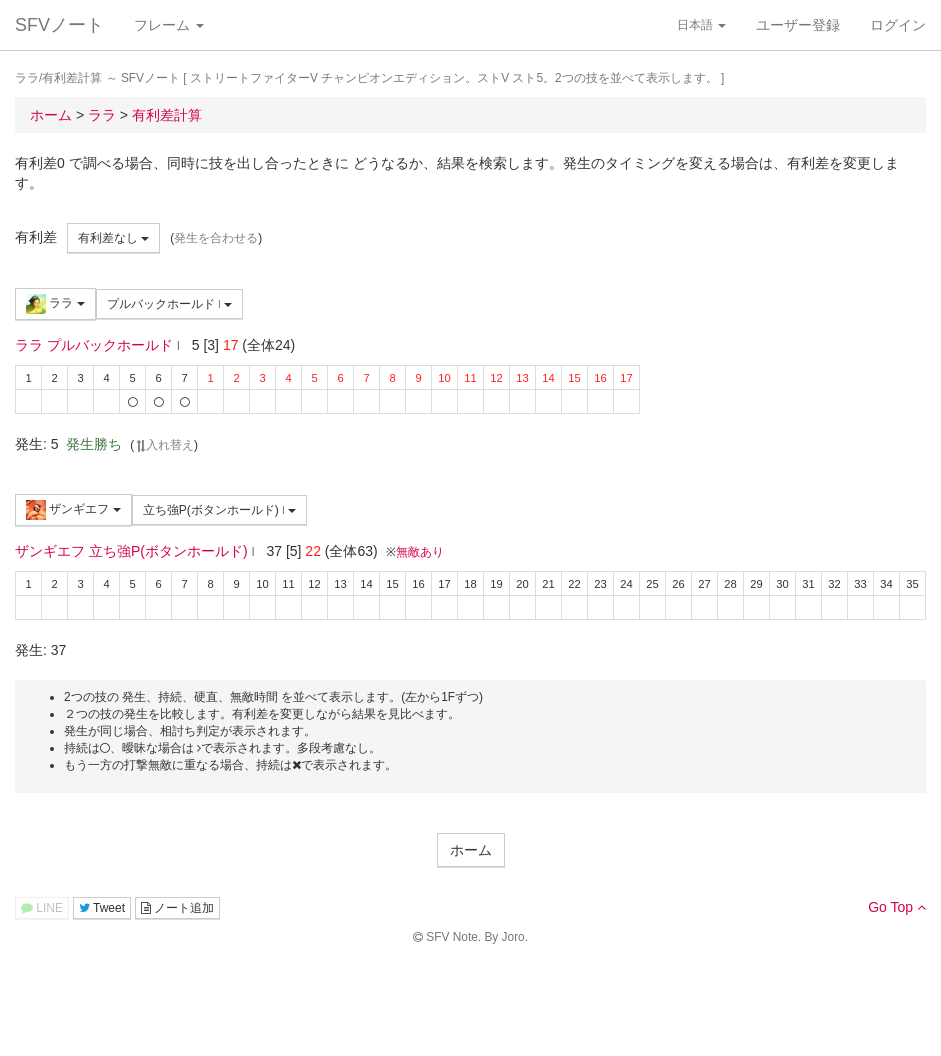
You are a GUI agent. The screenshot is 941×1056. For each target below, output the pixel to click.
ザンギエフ (73, 510)
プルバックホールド (170, 304)
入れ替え (164, 445)
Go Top (897, 907)
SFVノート (59, 25)
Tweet (102, 908)
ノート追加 (177, 908)
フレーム (169, 25)
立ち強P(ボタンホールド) (220, 510)
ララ (55, 304)
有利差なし (113, 238)
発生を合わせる (216, 238)
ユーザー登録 (798, 25)
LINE (42, 908)
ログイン (898, 25)
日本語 (701, 25)
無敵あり (420, 552)
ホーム (471, 850)
